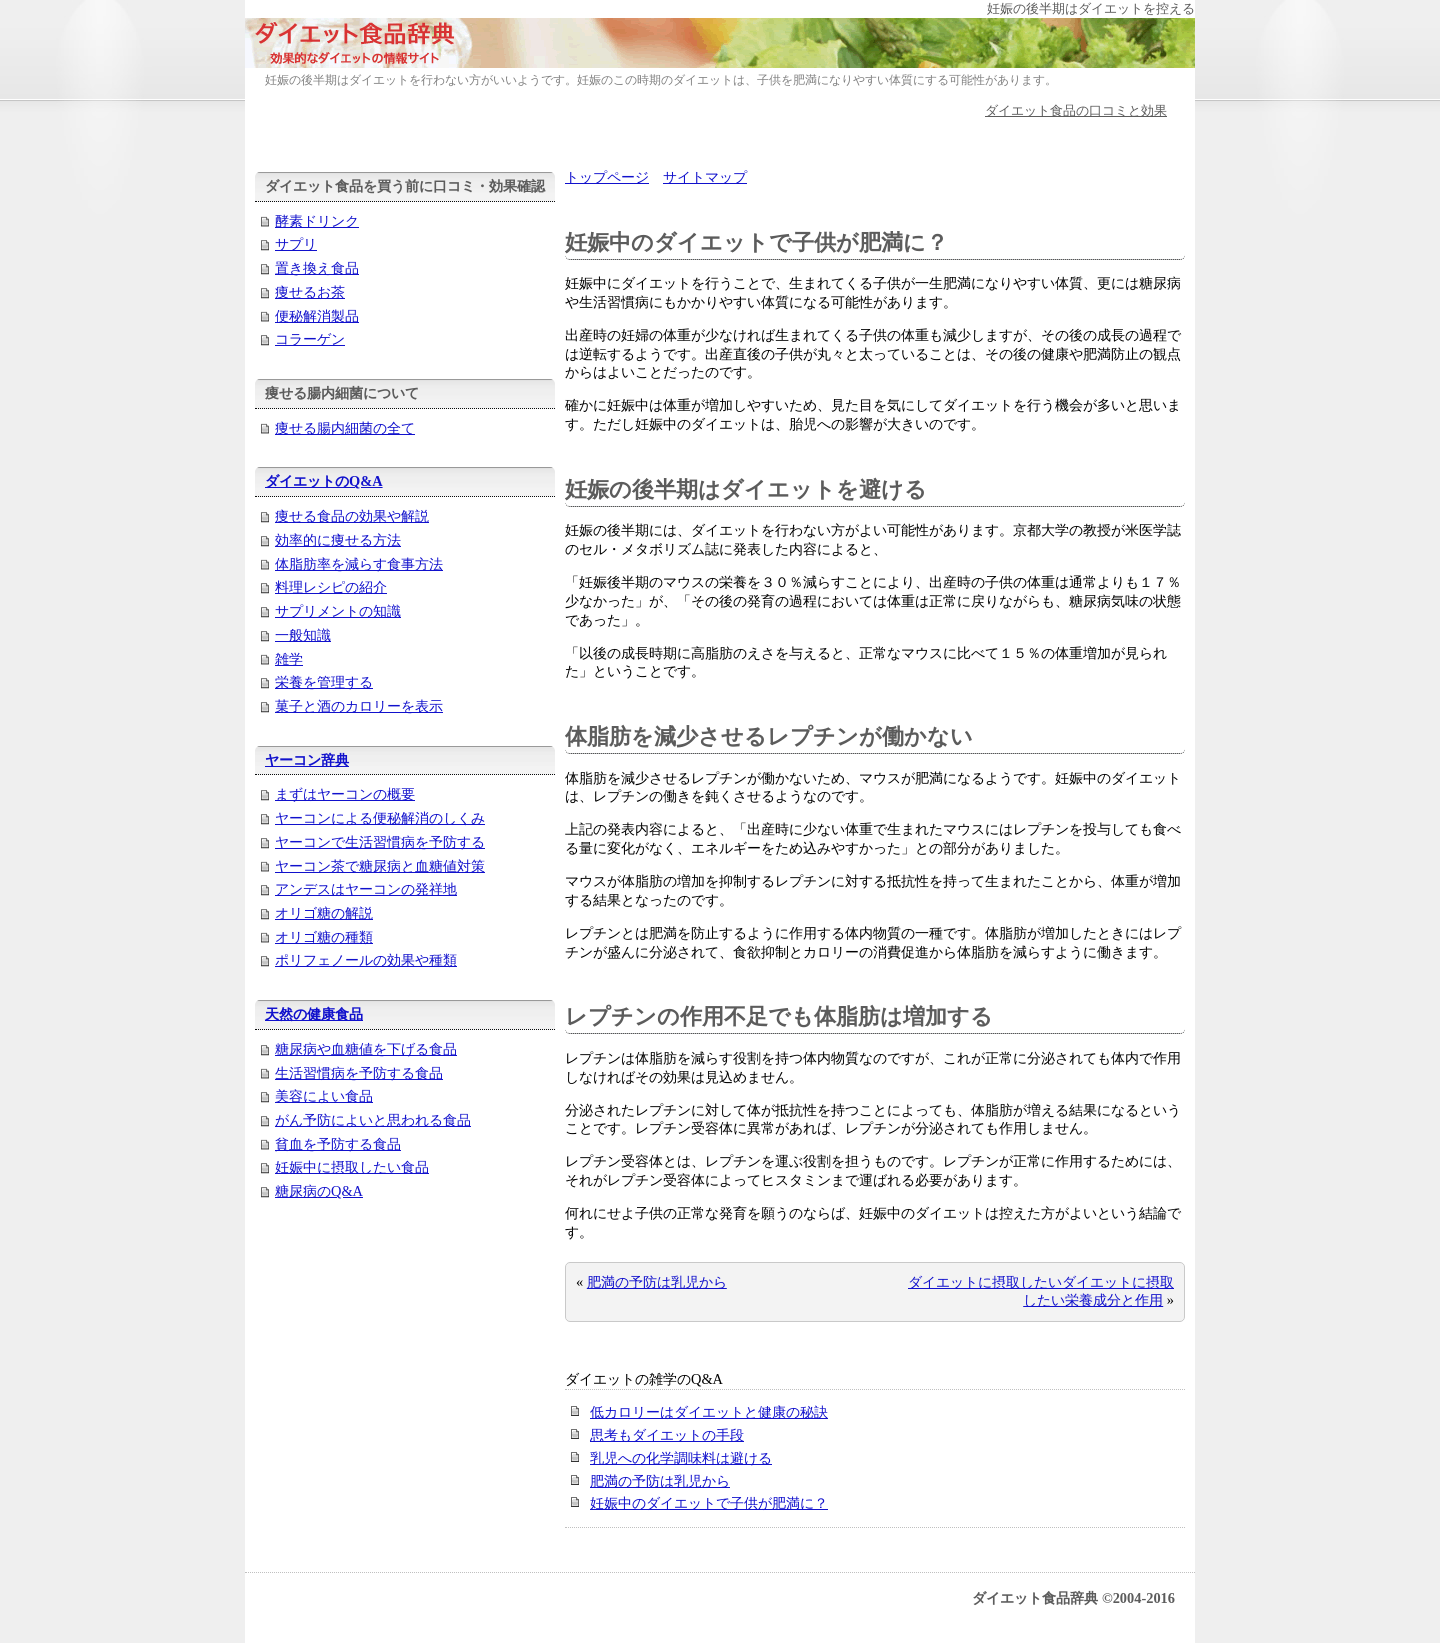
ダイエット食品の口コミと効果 (1076, 110)
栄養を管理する (324, 682)
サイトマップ (705, 177)
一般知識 (303, 635)
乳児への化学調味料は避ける (681, 1458)
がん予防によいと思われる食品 (373, 1120)
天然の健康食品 (314, 1014)
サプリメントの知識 (338, 611)
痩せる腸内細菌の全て (345, 428)
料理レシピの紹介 (331, 587)
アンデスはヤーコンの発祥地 (366, 889)
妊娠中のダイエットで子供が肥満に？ (709, 1503)
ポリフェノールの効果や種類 (366, 960)
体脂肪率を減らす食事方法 (359, 564)
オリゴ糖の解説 (324, 913)
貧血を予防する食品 (338, 1144)
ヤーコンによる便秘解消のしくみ (380, 818)
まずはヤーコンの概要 (345, 794)
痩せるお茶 (310, 292)
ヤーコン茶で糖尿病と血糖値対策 (380, 866)
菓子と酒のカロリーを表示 (359, 706)
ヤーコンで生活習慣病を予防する (380, 842)
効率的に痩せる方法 (338, 540)
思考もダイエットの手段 (667, 1435)
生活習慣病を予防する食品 (359, 1073)
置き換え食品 (317, 268)
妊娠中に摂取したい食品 (352, 1167)
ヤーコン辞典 (307, 760)
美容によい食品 (324, 1096)
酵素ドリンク (317, 221)
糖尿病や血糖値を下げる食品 (366, 1049)
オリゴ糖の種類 (324, 937)
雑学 (289, 659)
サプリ (296, 244)
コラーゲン (310, 339)
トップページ (607, 177)
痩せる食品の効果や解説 (352, 516)
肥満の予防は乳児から (657, 1282)
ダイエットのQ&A (324, 481)
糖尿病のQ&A (319, 1191)
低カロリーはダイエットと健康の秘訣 (709, 1412)
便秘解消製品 (317, 316)
